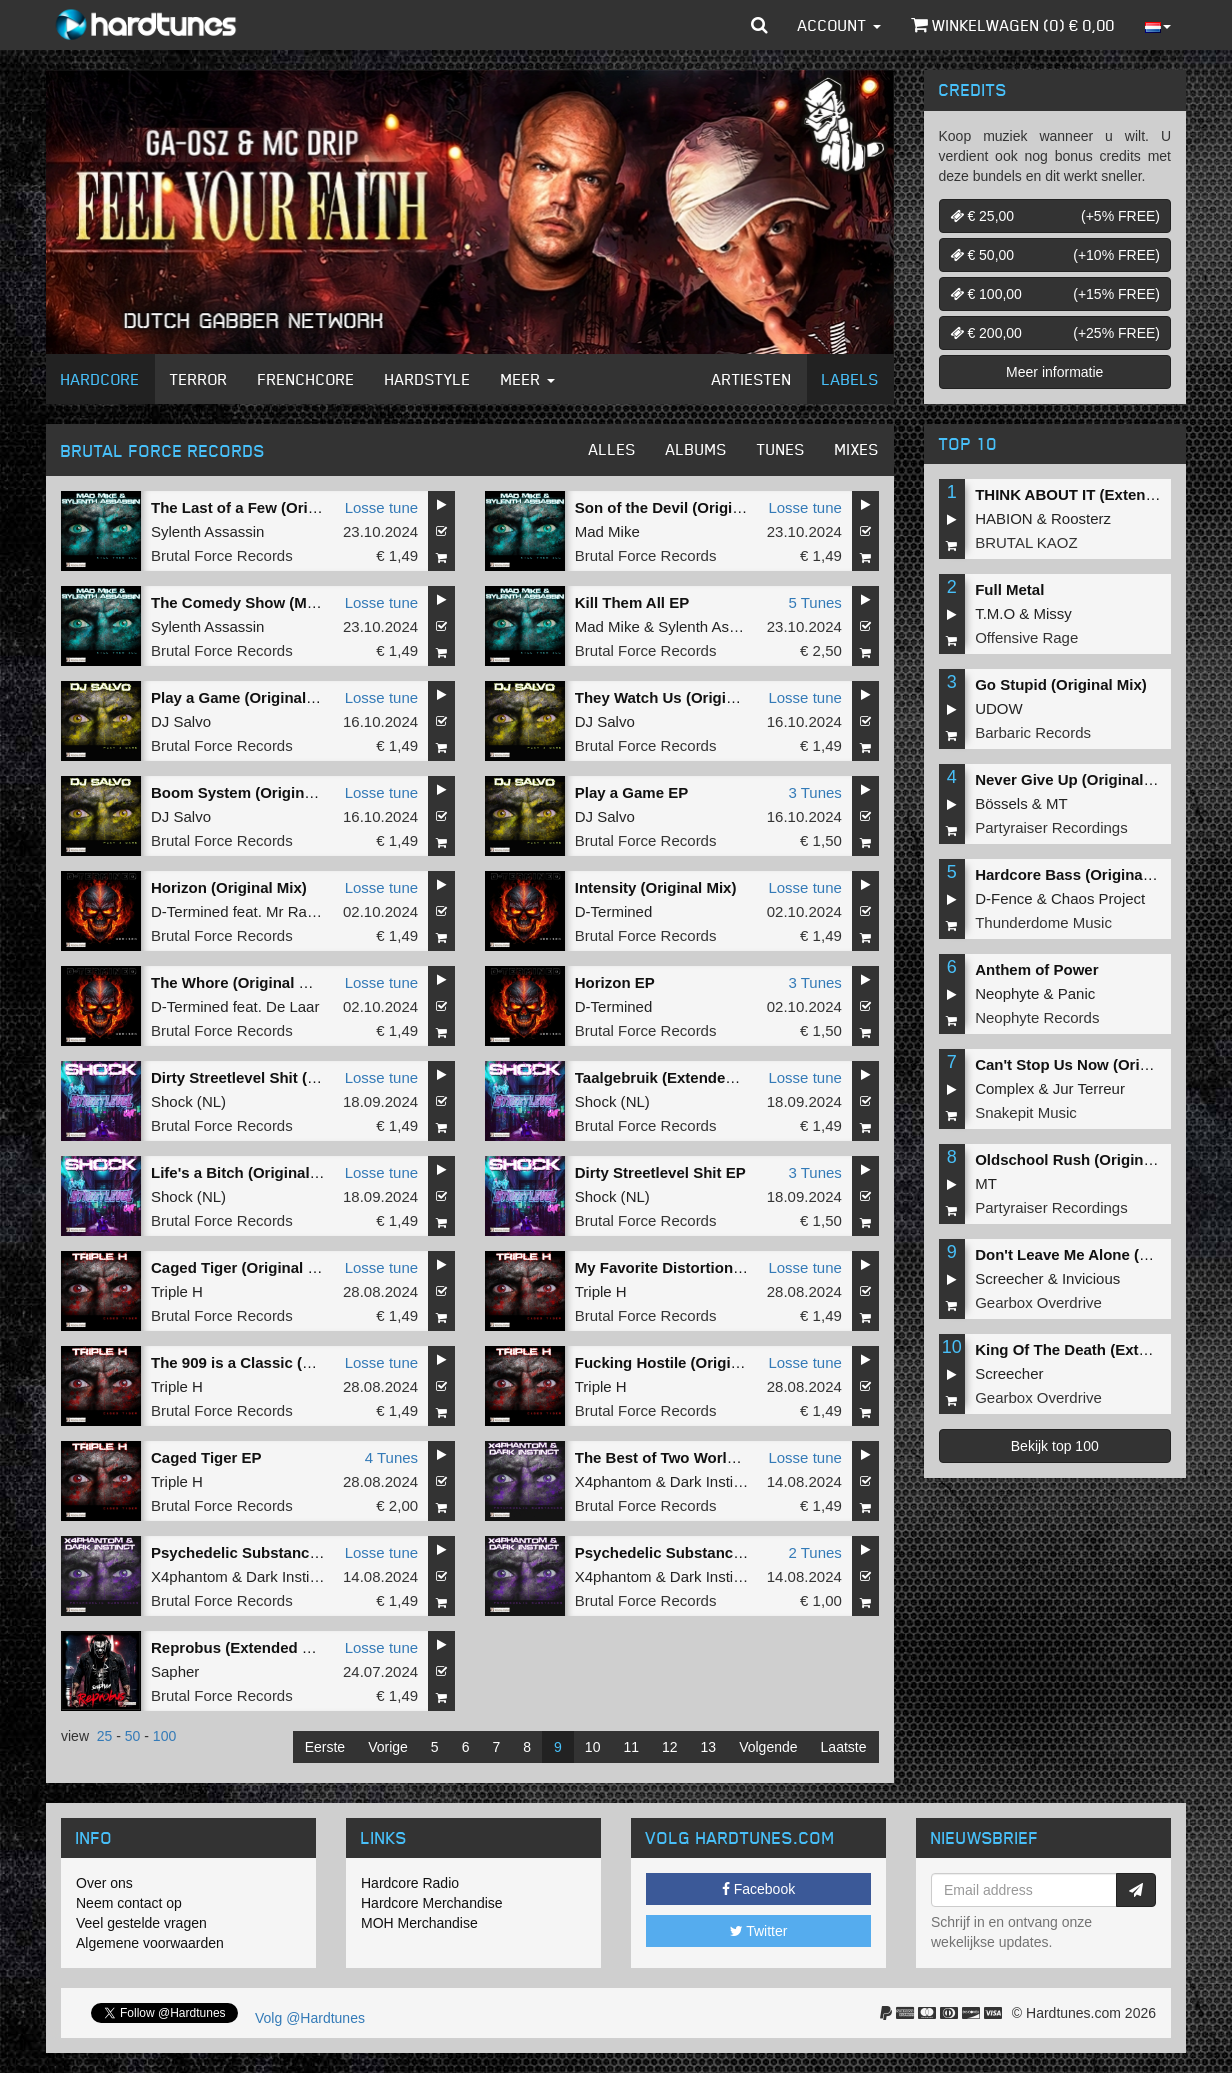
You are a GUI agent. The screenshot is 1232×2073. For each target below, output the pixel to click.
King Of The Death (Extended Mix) (1096, 1349)
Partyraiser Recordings (1051, 827)
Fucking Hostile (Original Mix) (681, 1362)
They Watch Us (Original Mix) (678, 697)
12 (670, 1747)
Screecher (1009, 1278)
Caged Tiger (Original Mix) (244, 1267)
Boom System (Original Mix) (251, 792)
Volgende (768, 1747)
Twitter (759, 1931)
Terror (199, 379)
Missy (1053, 613)
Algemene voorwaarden (150, 1943)
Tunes (781, 449)
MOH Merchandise (419, 1923)
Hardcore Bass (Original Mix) (1078, 874)
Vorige (388, 1747)
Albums (696, 449)
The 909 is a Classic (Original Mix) (272, 1362)
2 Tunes (814, 1552)
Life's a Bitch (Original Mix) (247, 1172)
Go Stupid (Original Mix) (1061, 684)
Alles (612, 449)
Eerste (325, 1747)
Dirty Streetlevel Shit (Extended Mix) (280, 1077)
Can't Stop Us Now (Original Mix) (1092, 1064)
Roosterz (1081, 518)
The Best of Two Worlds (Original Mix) (709, 1457)
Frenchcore (306, 379)
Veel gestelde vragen (141, 1923)
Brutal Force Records (222, 555)
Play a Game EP (631, 792)
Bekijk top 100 (1055, 1446)
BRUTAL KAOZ (1026, 542)
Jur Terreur (1089, 1088)
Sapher (175, 1671)
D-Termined (190, 911)
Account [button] (839, 25)
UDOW (999, 708)
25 (105, 1736)
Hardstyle (428, 379)
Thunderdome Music (1043, 922)
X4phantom (613, 1481)
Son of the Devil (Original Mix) (681, 507)
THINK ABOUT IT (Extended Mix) (1090, 494)
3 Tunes (814, 792)
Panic (1077, 993)
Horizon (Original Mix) (229, 887)
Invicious (1091, 1278)
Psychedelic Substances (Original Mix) (288, 1552)
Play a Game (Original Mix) (245, 697)
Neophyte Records (1037, 1017)
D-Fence (1004, 898)
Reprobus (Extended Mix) (241, 1647)
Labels (850, 379)
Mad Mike (607, 531)
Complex (1004, 1088)
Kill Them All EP (632, 602)
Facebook (758, 1889)
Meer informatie (1054, 372)
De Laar (292, 1006)
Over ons (104, 1883)
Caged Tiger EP (206, 1457)
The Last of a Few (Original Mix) (264, 507)
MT (1057, 803)
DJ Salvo (181, 721)
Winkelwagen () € (1013, 25)
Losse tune (381, 507)
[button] (759, 25)
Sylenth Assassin (207, 531)
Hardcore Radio (410, 1883)
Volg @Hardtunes (310, 2018)
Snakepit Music (1026, 1112)
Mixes (857, 449)
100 (164, 1736)
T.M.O (995, 613)
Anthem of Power (1036, 969)
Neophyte (1007, 993)
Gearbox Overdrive (1038, 1302)
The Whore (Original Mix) (240, 982)
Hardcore (100, 379)
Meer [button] (528, 379)
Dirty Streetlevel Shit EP (660, 1172)
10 (593, 1747)
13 (709, 1747)
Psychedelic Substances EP (674, 1552)
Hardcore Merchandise (432, 1903)
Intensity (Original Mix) (656, 887)
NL (211, 1101)
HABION (1004, 518)
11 (631, 1747)
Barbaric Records (1033, 732)
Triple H (177, 1291)
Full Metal (1009, 589)
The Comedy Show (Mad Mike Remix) (283, 602)
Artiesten (752, 379)
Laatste (844, 1747)
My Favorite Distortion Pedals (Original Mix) (730, 1267)
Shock (172, 1101)
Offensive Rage (1026, 637)
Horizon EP (615, 982)
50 (133, 1736)
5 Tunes (814, 602)
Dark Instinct (711, 1481)
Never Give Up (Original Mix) (1076, 779)
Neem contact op (129, 1903)
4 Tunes (391, 1457)
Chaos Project (1098, 898)
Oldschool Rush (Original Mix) (1082, 1159)
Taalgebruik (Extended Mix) (672, 1077)
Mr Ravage (302, 911)
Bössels (1001, 803)
